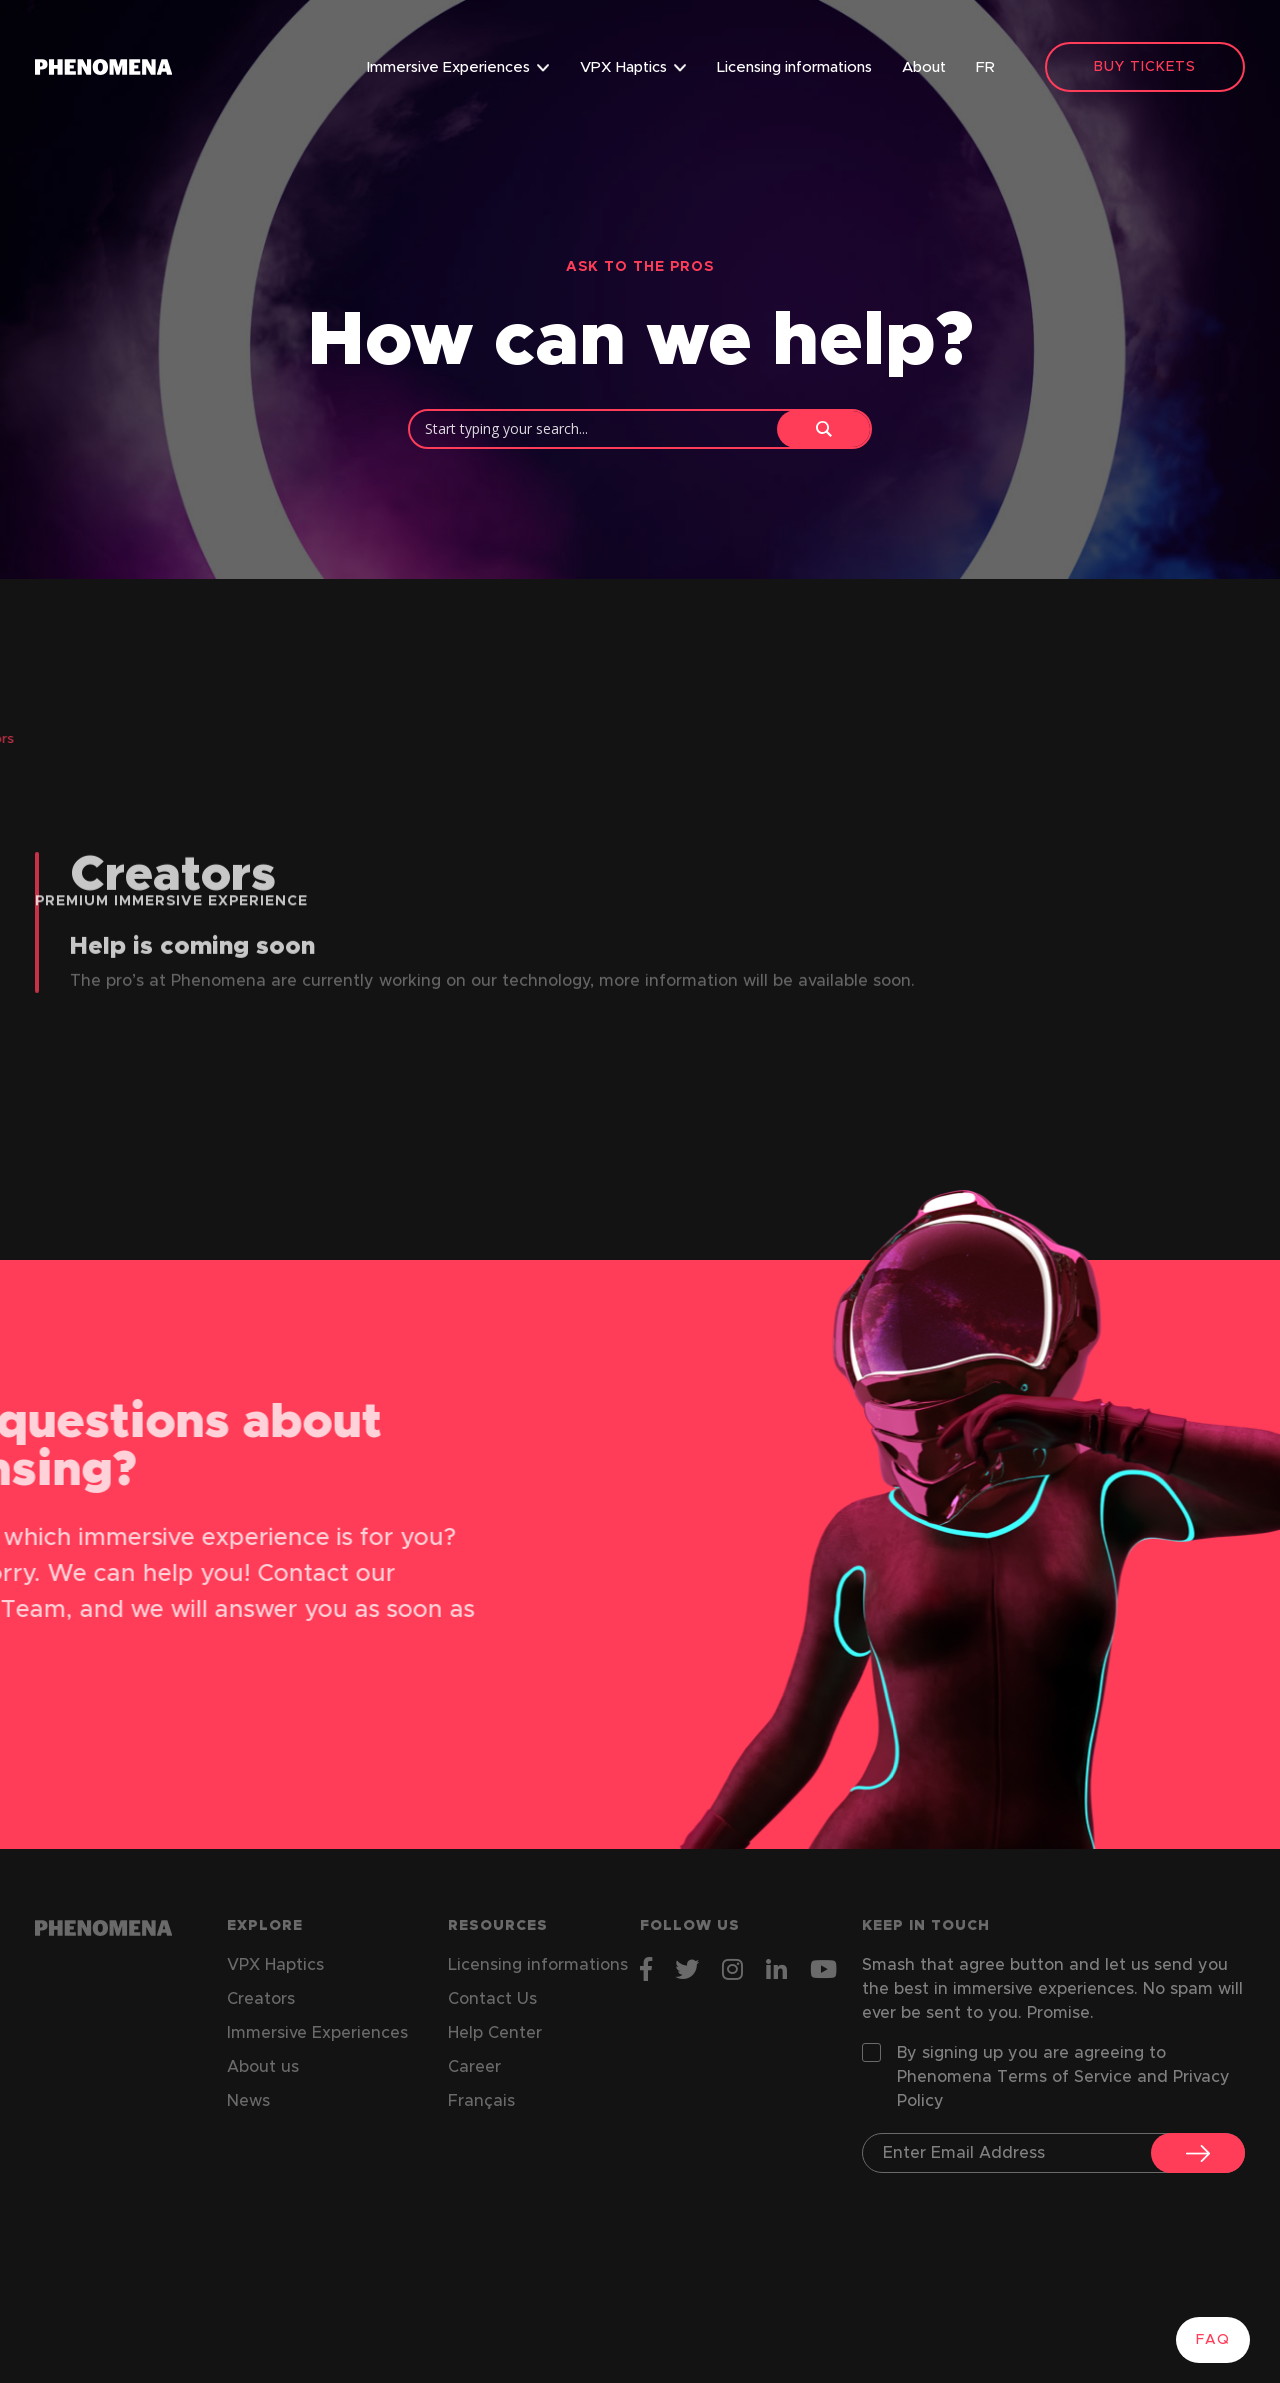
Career (474, 2067)
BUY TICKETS (1145, 67)
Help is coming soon (192, 983)
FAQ (1213, 2340)
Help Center (495, 2033)
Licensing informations (794, 67)
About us (263, 2067)
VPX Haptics (623, 67)
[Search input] (598, 428)
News (248, 2101)
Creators (261, 1999)
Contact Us (492, 1999)
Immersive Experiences (448, 67)
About (924, 67)
